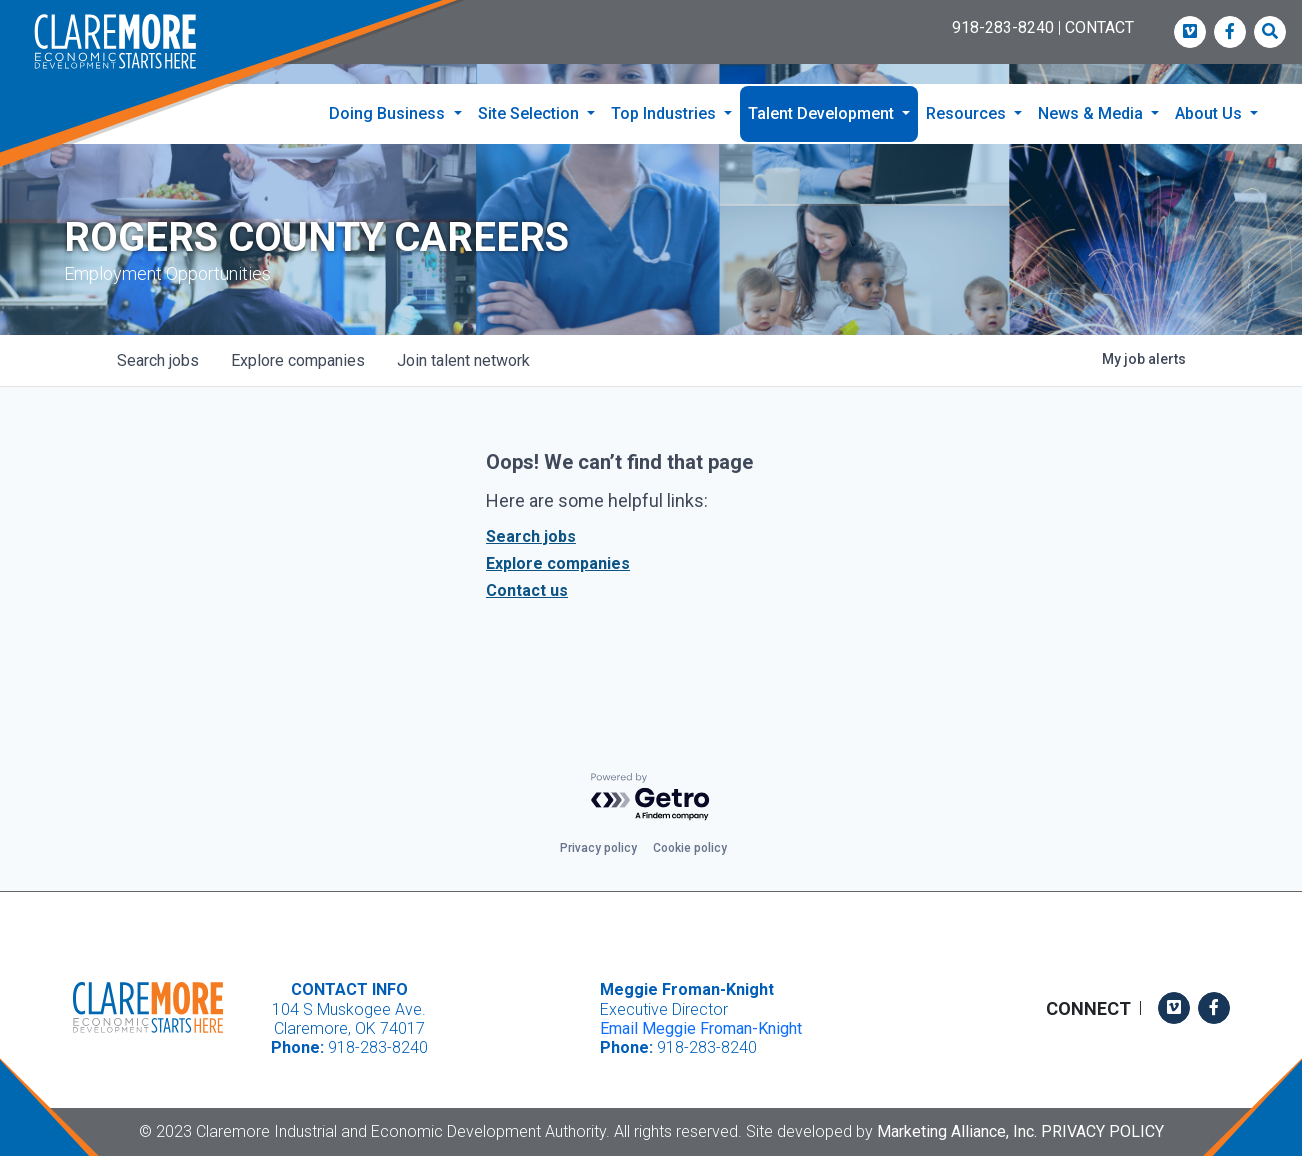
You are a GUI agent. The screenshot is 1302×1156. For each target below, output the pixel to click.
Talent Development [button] (823, 113)
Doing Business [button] (389, 113)
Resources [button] (968, 113)
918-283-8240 (1003, 27)
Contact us (527, 595)
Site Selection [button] (530, 113)
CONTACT (1099, 27)
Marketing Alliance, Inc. (957, 1131)
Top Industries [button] (665, 113)
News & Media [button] (1092, 113)
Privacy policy (598, 849)
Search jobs (531, 541)
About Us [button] (1210, 113)
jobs (158, 365)
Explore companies (558, 568)
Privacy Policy (1102, 1131)
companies (298, 365)
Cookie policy (690, 849)
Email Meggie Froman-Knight (701, 1028)
